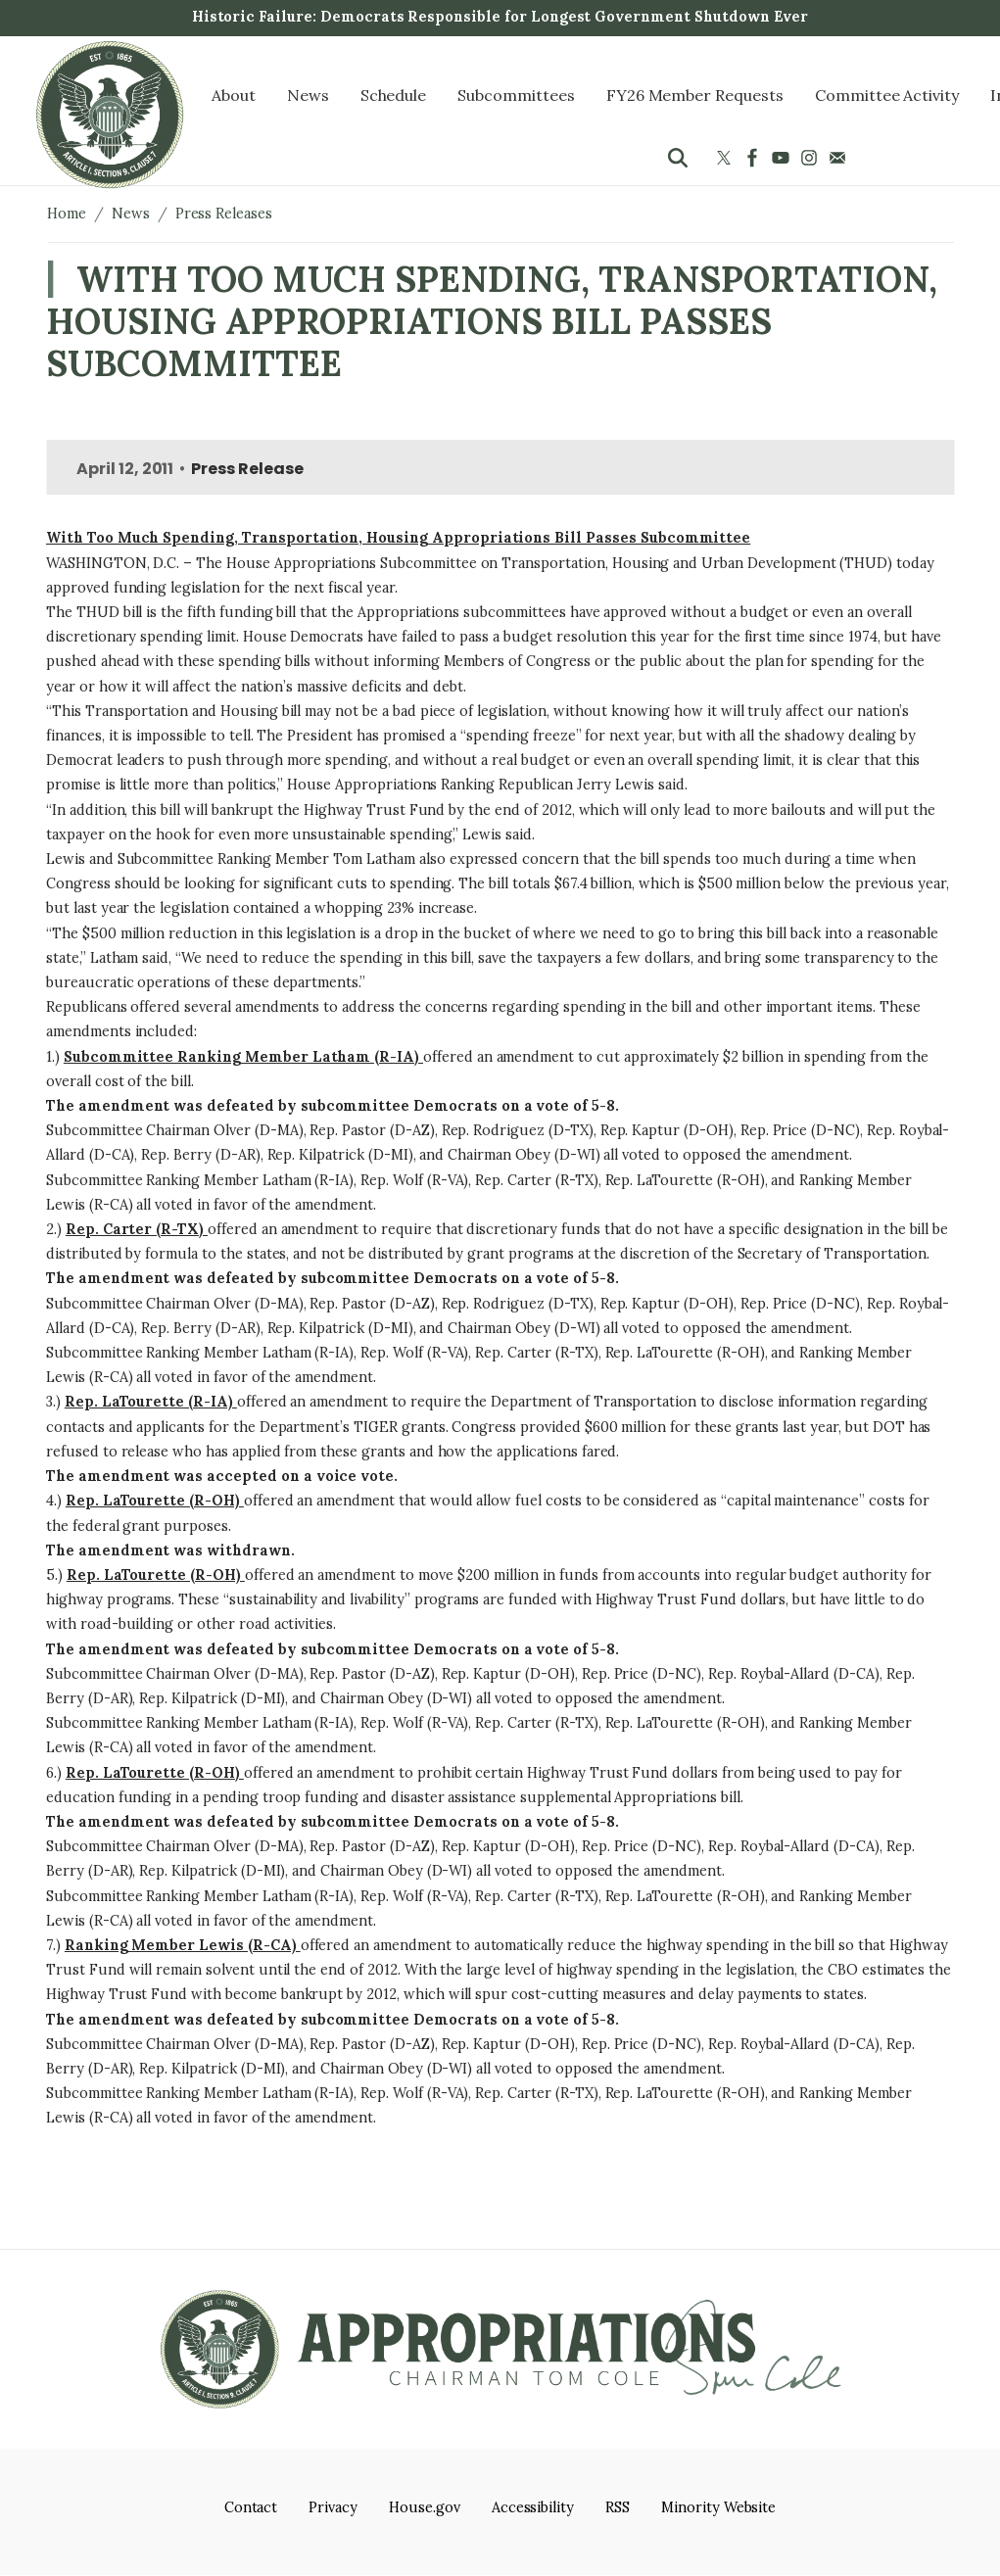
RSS (617, 2507)
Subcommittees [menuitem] (515, 95)
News (131, 213)
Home (66, 213)
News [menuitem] (308, 95)
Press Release (247, 468)
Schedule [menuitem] (393, 95)
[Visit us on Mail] (840, 157)
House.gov (424, 2507)
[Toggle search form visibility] (677, 157)
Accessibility (533, 2507)
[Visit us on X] (726, 157)
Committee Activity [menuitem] (887, 95)
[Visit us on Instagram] (811, 157)
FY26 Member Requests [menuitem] (695, 95)
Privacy (333, 2507)
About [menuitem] (234, 95)
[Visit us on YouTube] (783, 157)
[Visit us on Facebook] (754, 157)
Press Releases (223, 213)
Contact (251, 2507)
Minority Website (718, 2507)
